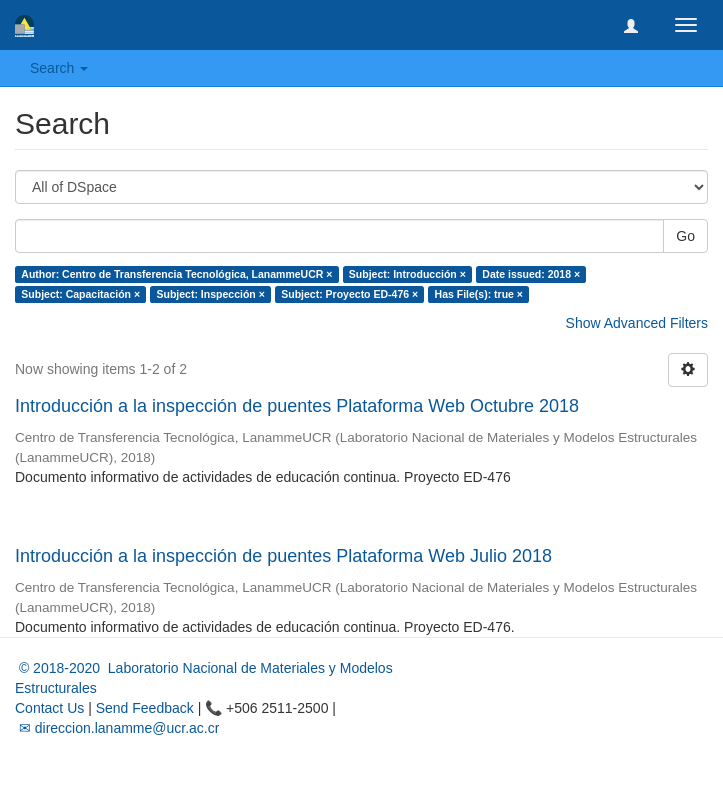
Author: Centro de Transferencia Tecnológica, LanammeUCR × (176, 274)
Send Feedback (145, 708)
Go (685, 236)
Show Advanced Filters (637, 323)
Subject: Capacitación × (80, 294)
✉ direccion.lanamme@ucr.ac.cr (117, 728)
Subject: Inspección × (211, 294)
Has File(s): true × (479, 294)
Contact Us (49, 708)
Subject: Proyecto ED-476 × (349, 294)
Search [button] (59, 68)
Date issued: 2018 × (531, 274)
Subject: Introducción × (407, 274)
